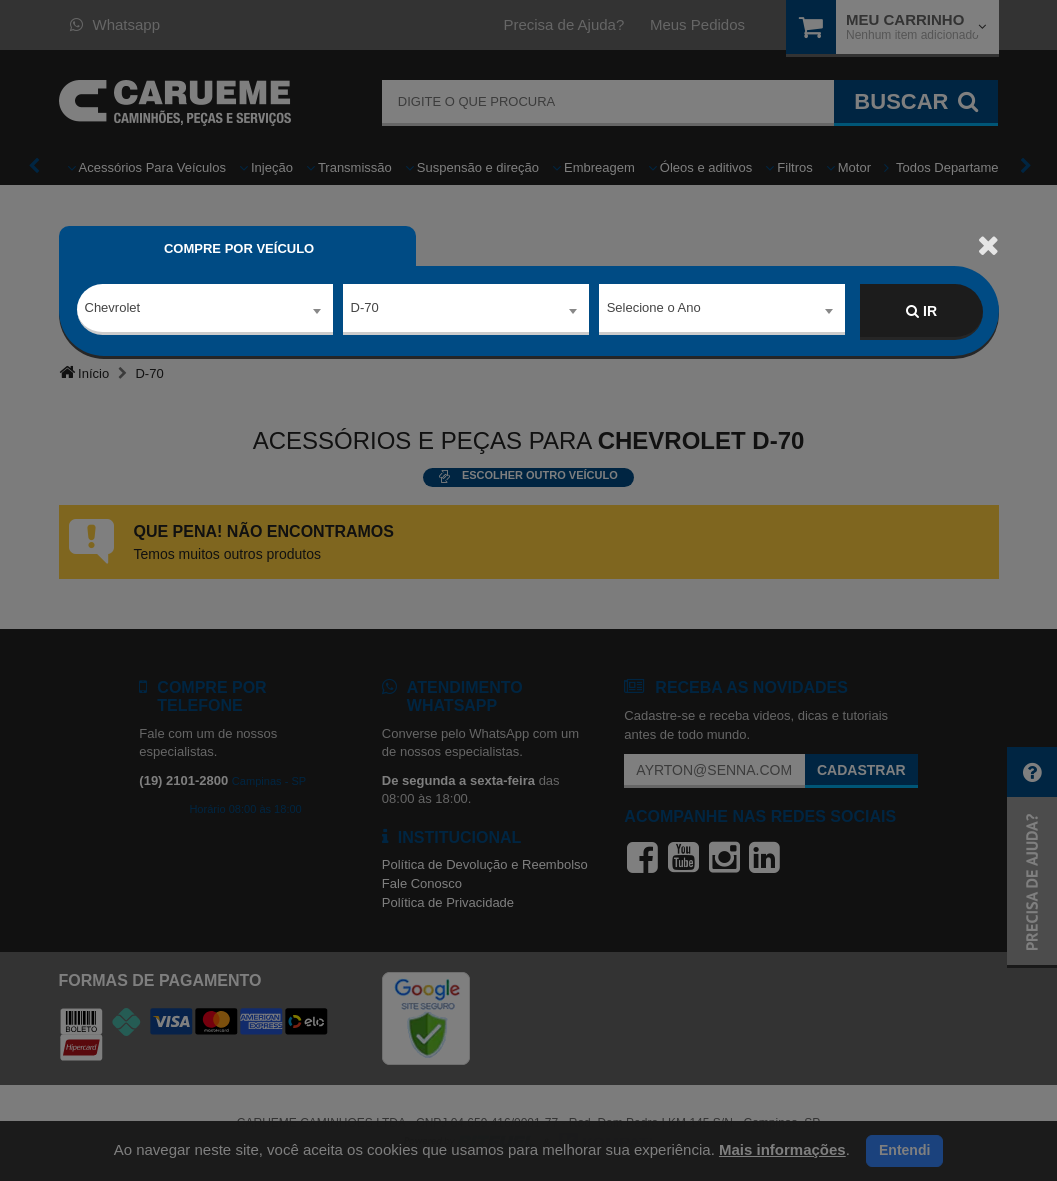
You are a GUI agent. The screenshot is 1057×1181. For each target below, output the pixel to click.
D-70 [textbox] (365, 310)
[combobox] (205, 312)
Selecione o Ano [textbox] (654, 310)
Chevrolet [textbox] (113, 310)
